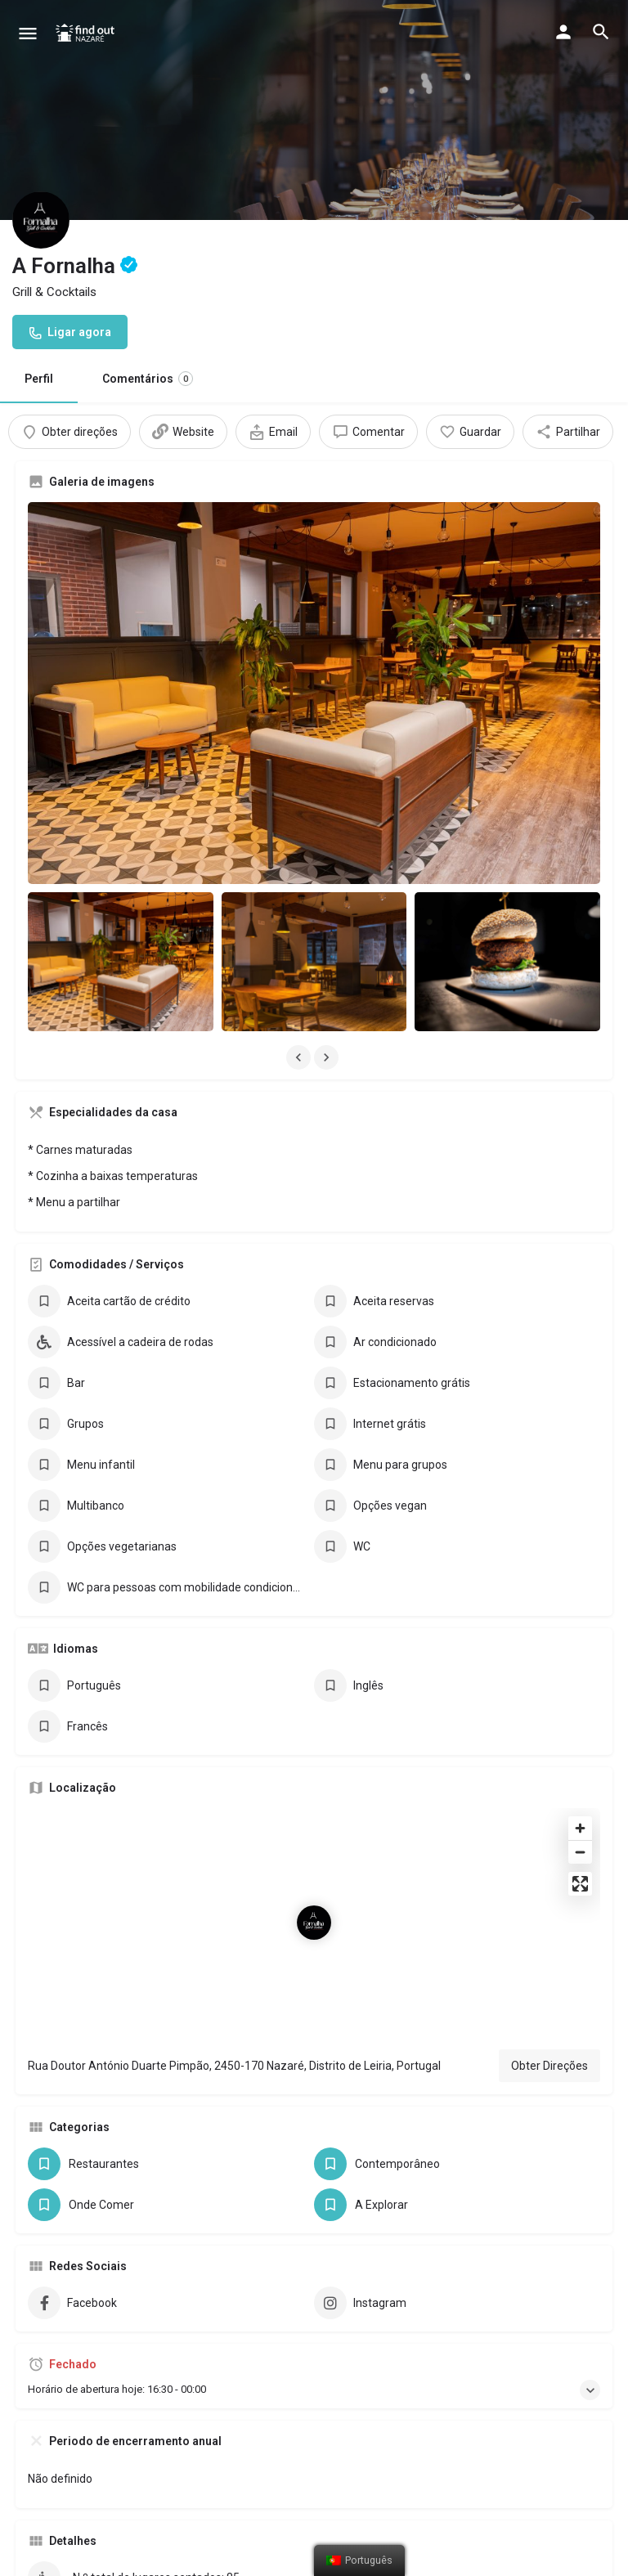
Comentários (147, 378)
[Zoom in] (580, 1701)
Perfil (39, 378)
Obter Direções (549, 1938)
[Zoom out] (580, 1725)
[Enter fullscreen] (580, 1757)
